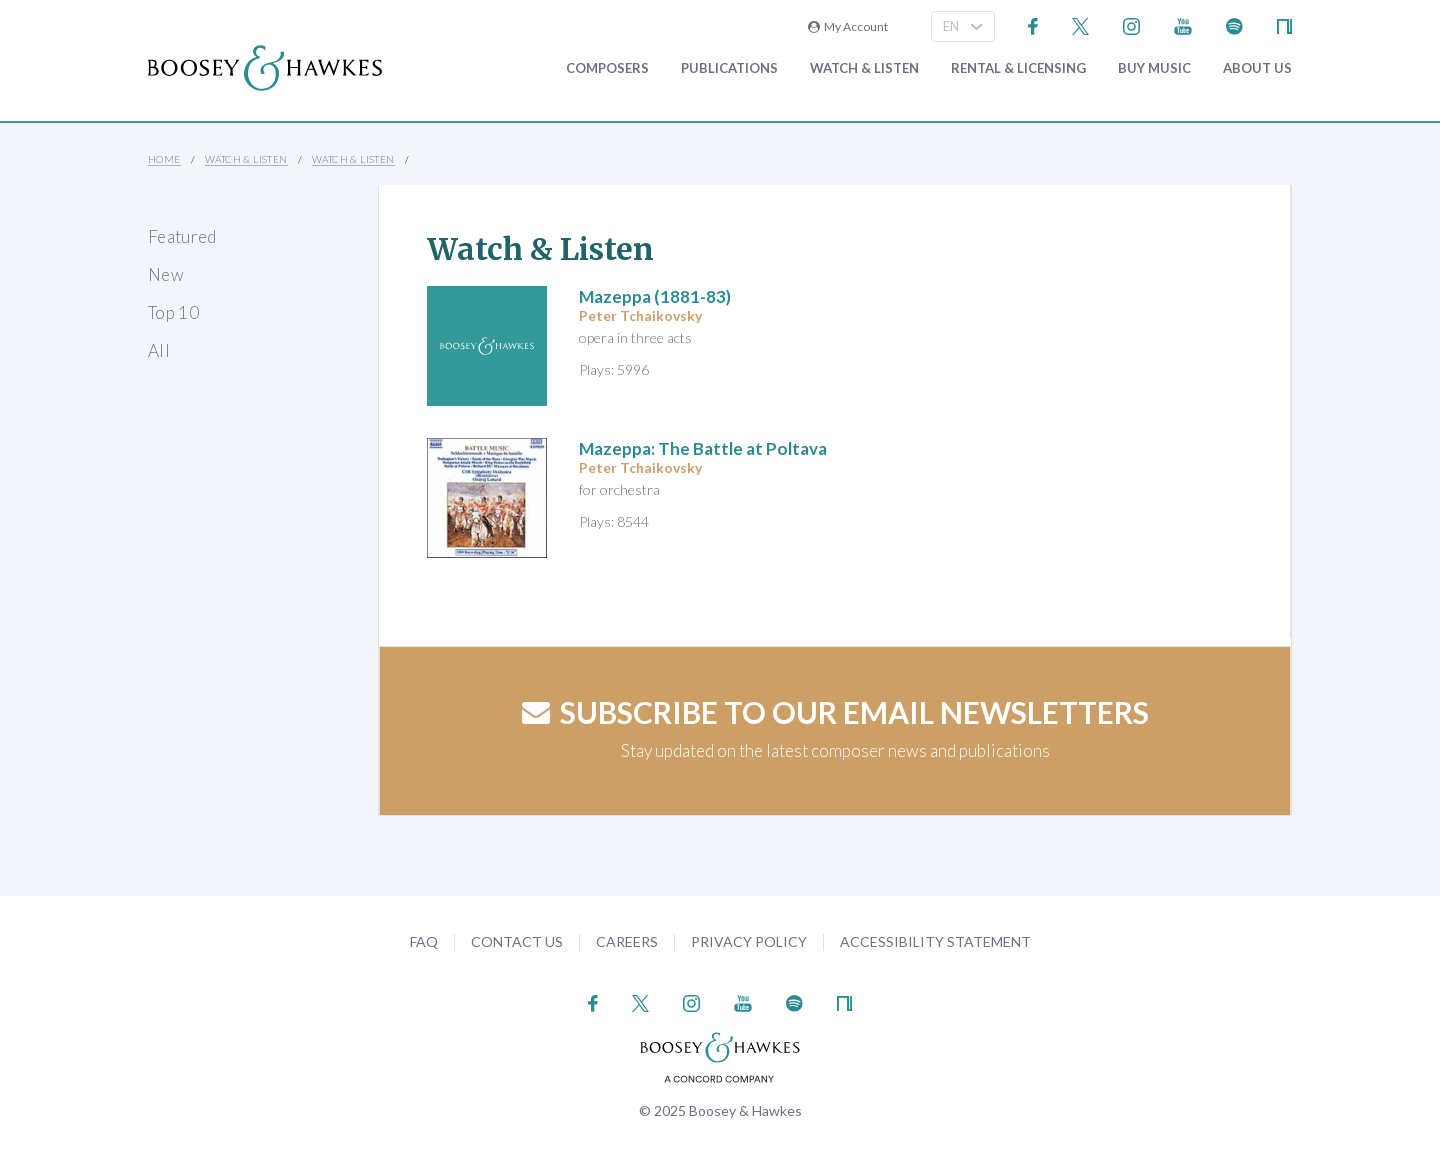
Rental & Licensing (1018, 68)
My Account (848, 26)
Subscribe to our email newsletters (835, 712)
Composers (607, 68)
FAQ (424, 941)
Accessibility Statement (935, 941)
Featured (182, 236)
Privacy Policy (749, 941)
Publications (729, 68)
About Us (1257, 68)
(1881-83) (655, 296)
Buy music (1154, 68)
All (159, 350)
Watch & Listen (864, 68)
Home (164, 159)
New (166, 274)
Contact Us (517, 941)
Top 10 (173, 312)
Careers (627, 941)
